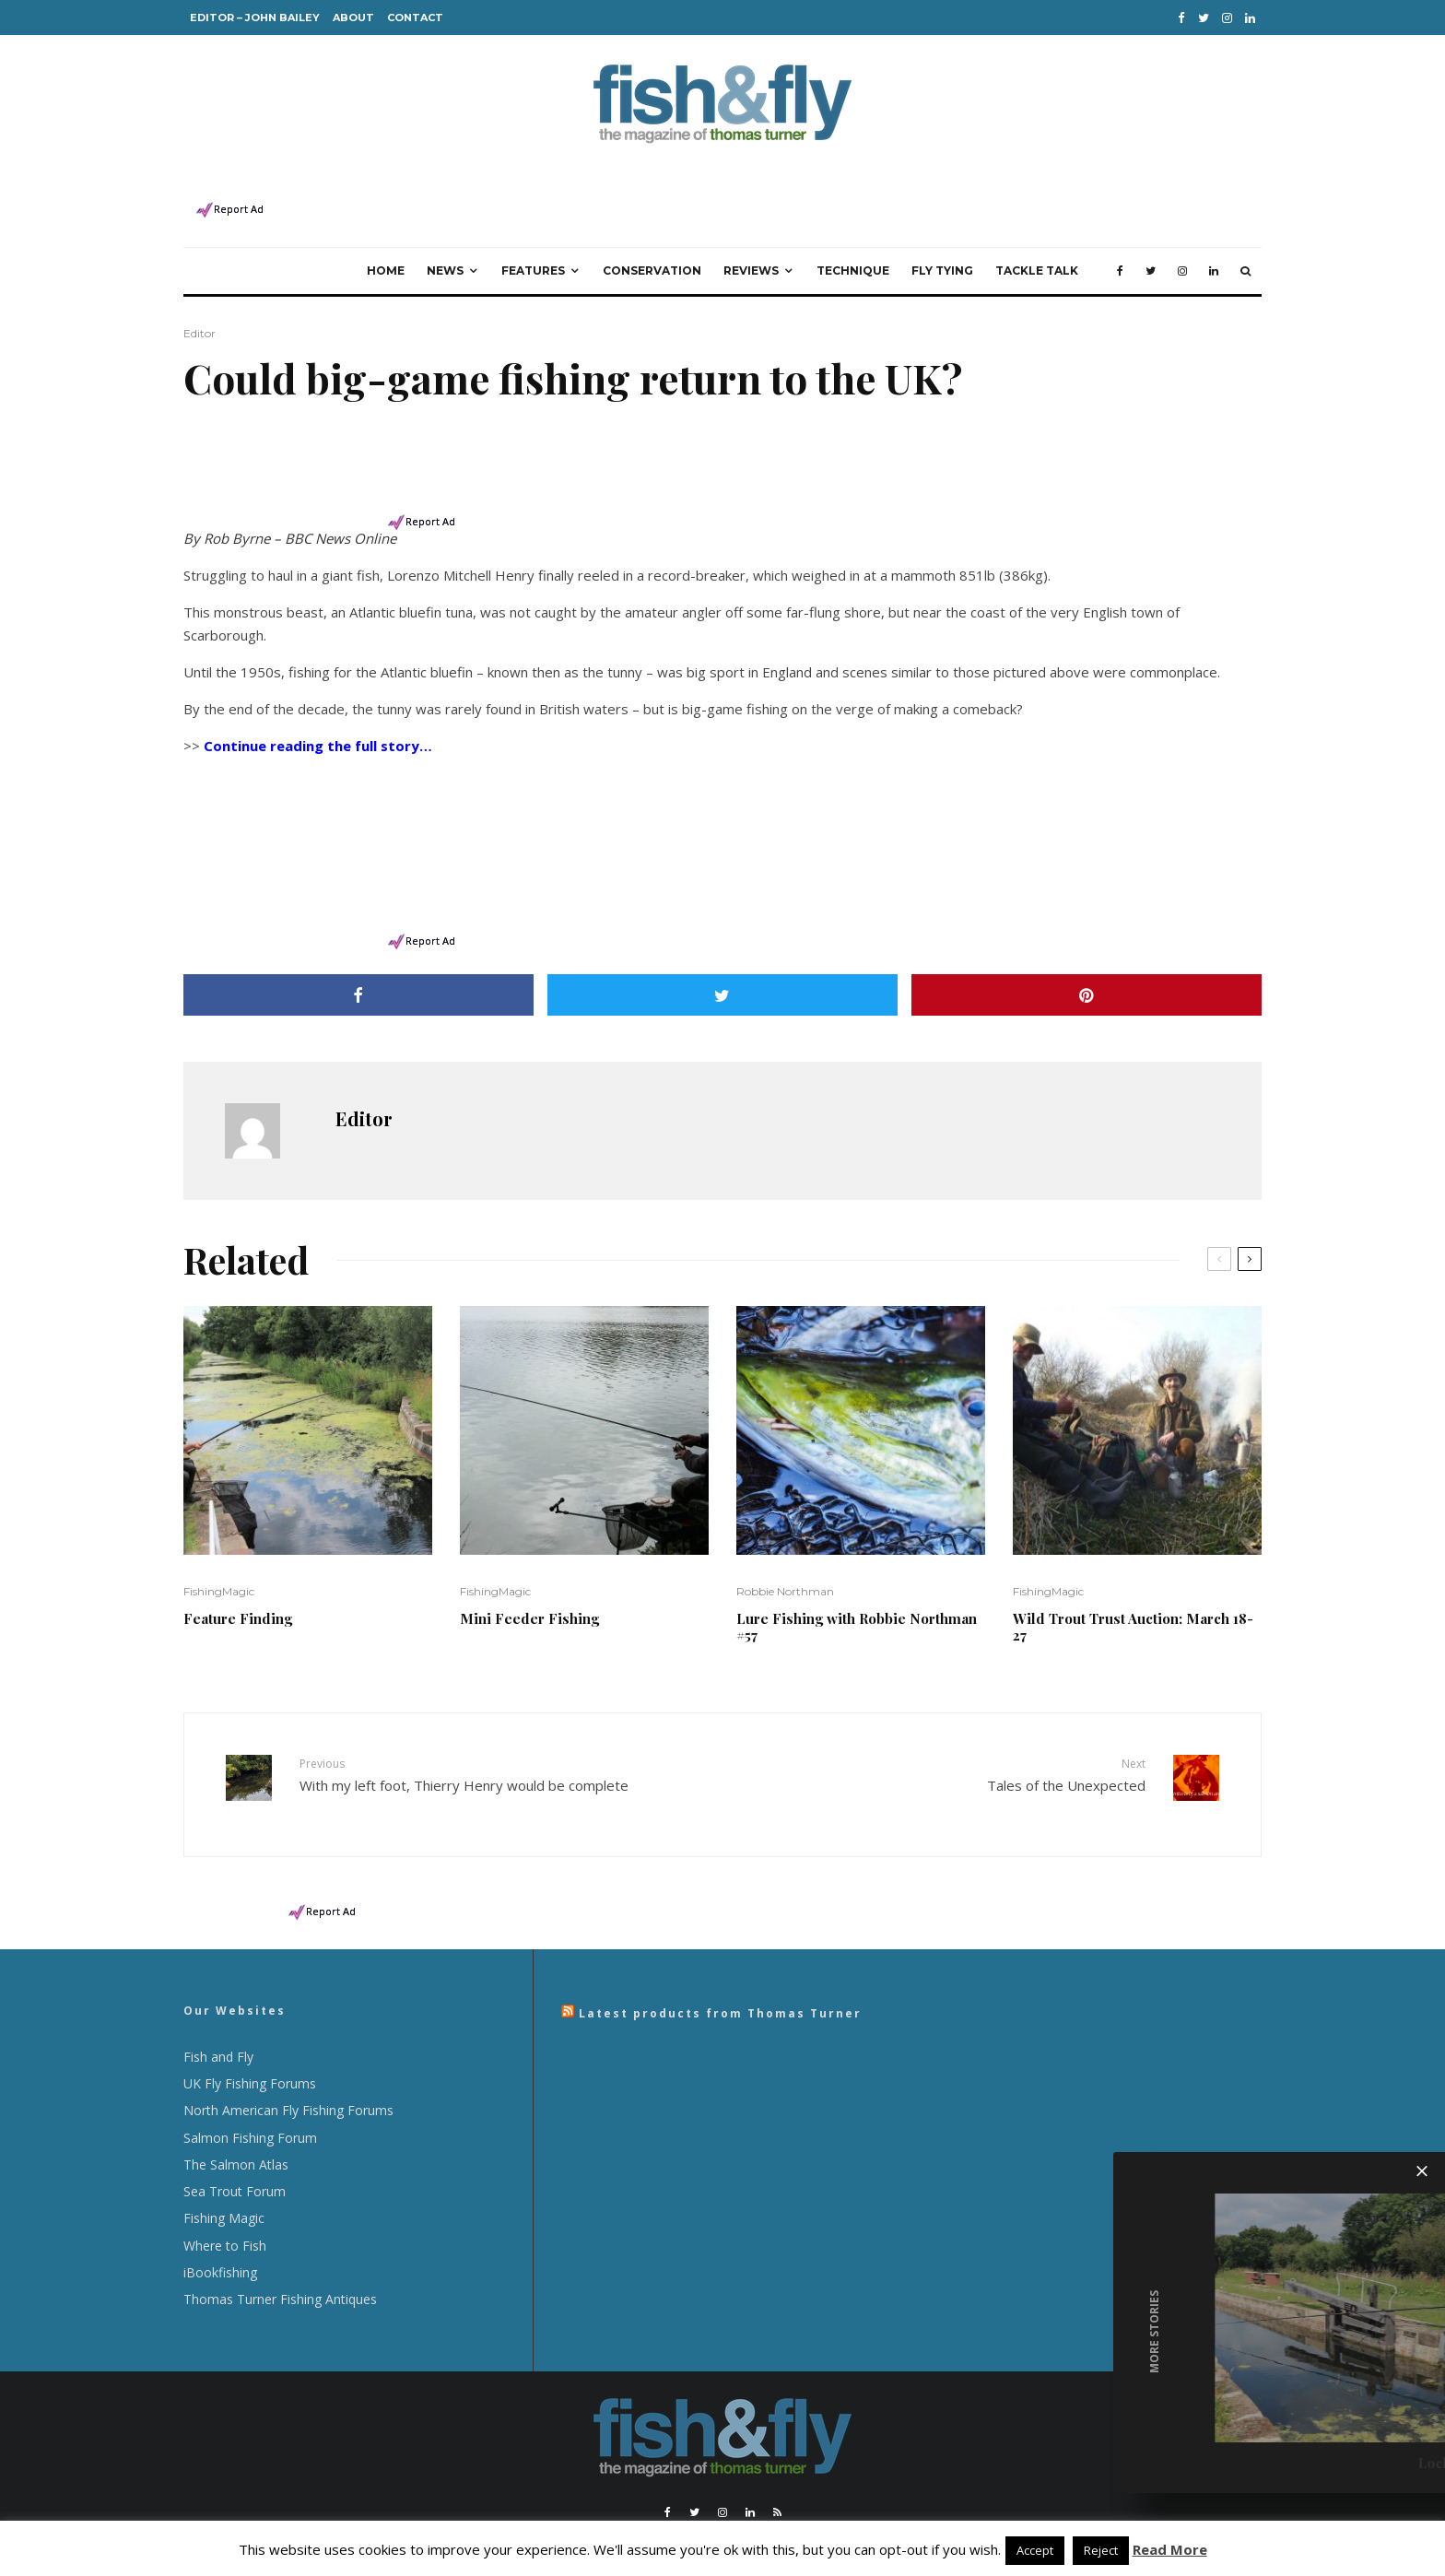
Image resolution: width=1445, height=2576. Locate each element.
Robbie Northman (785, 1573)
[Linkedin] (1250, 18)
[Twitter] (1204, 18)
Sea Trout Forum (234, 2159)
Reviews (751, 252)
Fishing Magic (223, 2185)
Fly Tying (942, 252)
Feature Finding (237, 1600)
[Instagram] (1227, 18)
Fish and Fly (218, 2024)
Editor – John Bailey (255, 17)
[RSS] (777, 2480)
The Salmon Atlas (235, 2132)
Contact (415, 17)
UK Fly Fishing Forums (249, 2051)
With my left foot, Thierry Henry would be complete (504, 1755)
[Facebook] (1181, 18)
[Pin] (1086, 976)
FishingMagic (218, 1573)
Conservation (652, 252)
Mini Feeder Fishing (529, 1600)
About (353, 17)
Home (386, 252)
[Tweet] (722, 976)
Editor (199, 315)
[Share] (358, 976)
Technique (852, 252)
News (445, 252)
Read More (1170, 2549)
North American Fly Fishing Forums (288, 2078)
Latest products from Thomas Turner (720, 1981)
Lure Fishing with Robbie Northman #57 (856, 1608)
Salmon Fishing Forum (250, 2105)
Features (533, 252)
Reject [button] (1101, 2550)
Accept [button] (1034, 2550)
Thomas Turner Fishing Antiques (280, 2267)
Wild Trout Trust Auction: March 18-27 (1133, 1608)
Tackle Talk (1036, 252)
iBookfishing (220, 2240)
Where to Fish (224, 2213)
